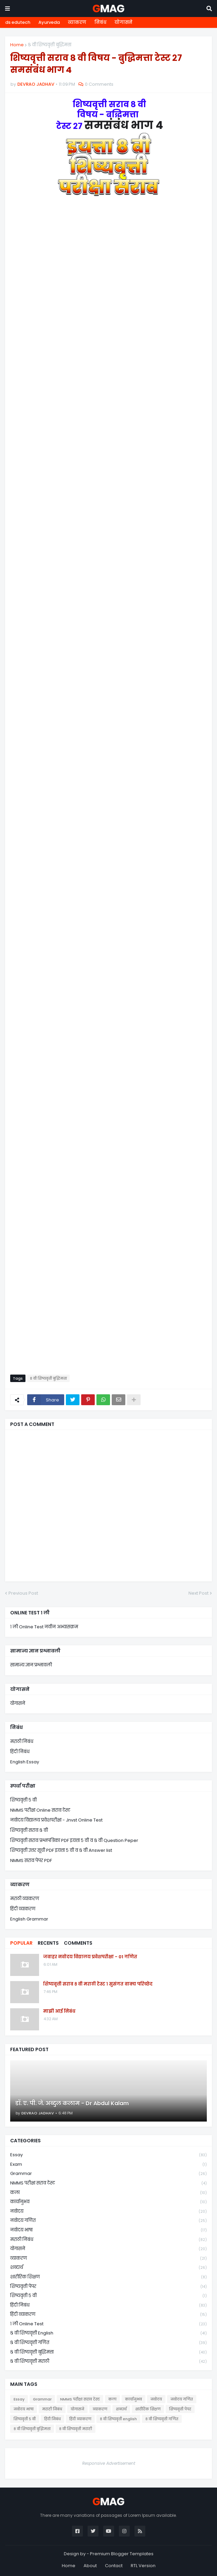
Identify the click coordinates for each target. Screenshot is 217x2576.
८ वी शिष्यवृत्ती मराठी (108, 2361)
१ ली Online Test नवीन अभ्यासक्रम (44, 1627)
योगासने (123, 22)
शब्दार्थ (108, 2267)
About (90, 2565)
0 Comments (99, 84)
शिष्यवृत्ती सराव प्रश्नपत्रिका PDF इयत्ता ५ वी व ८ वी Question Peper (74, 1840)
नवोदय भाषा (108, 2230)
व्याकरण (77, 22)
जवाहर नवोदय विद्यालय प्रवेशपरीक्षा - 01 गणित (90, 1957)
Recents (48, 1943)
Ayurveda (49, 22)
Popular (21, 1943)
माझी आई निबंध (59, 2011)
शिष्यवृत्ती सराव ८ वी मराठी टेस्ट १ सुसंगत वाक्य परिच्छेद (97, 1984)
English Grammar (29, 1919)
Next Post (198, 1593)
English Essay (24, 1762)
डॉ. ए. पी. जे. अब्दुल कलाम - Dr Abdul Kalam (72, 2103)
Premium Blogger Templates (121, 2553)
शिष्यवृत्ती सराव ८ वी (29, 1830)
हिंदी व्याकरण (22, 1909)
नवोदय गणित (108, 2220)
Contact (114, 2565)
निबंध (100, 22)
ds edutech (17, 22)
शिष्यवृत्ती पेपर (108, 2286)
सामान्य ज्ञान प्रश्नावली (31, 1665)
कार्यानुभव (108, 2202)
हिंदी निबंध (20, 1751)
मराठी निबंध (21, 1741)
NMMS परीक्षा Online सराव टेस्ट (40, 1810)
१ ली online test (108, 2324)
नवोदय (108, 2211)
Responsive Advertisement (108, 2463)
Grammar (108, 2173)
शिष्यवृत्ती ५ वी (23, 1800)
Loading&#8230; (108, 791)
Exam (108, 2164)
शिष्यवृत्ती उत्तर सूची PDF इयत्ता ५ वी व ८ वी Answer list (61, 1850)
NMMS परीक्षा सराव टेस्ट (108, 2183)
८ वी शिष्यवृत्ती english (108, 2333)
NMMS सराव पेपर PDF (31, 1860)
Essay (108, 2155)
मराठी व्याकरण (24, 1898)
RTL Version (143, 2565)
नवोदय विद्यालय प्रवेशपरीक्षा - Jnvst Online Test (56, 1820)
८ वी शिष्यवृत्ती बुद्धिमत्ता (49, 44)
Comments (78, 1943)
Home (17, 44)
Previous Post (23, 1593)
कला (108, 2192)
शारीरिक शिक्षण (108, 2277)
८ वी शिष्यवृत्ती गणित (108, 2342)
